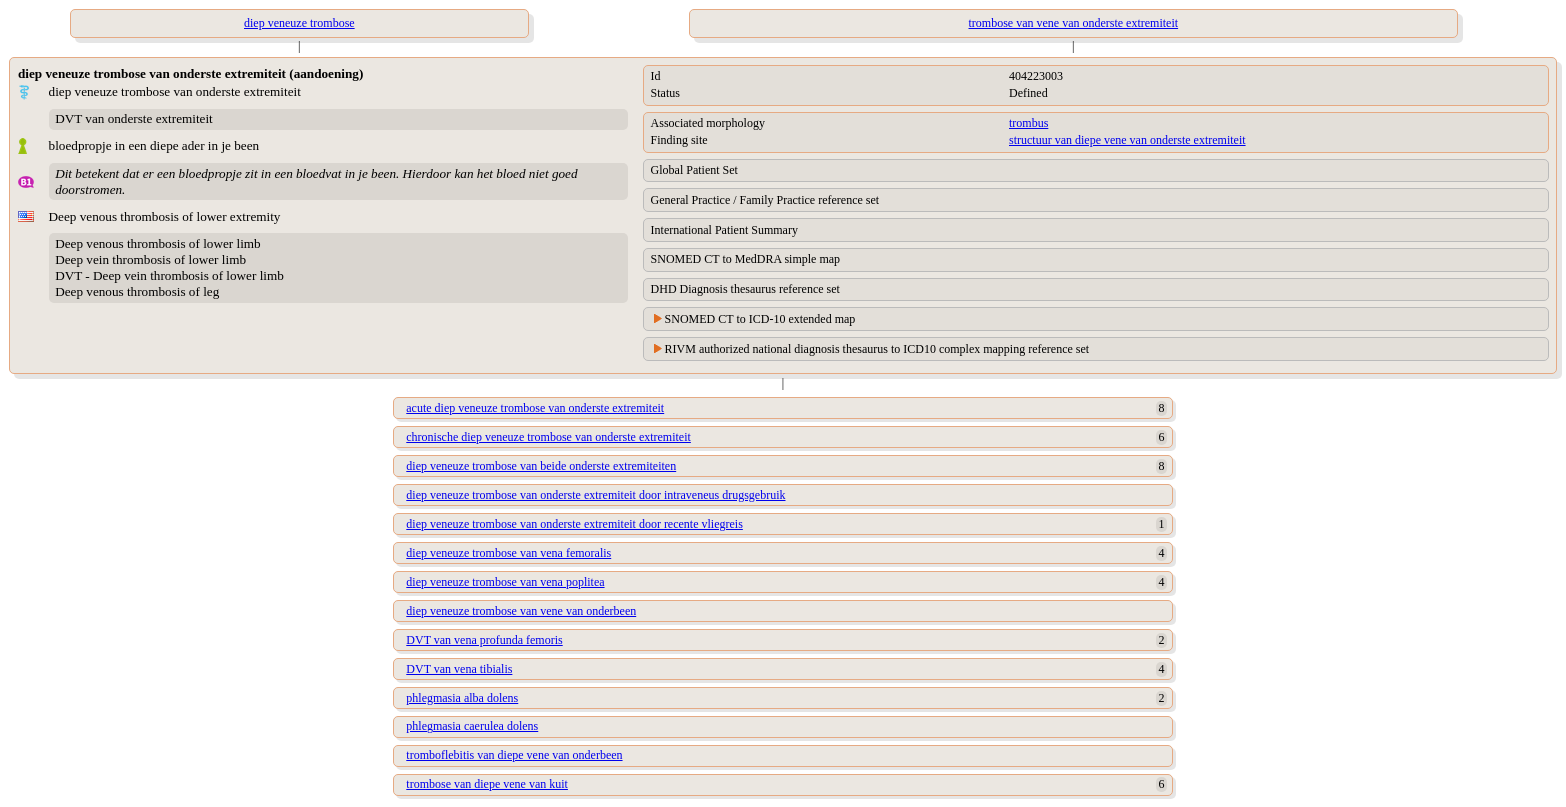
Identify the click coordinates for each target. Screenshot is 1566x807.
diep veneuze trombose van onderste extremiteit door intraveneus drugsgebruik (595, 495)
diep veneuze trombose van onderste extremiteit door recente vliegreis (574, 524)
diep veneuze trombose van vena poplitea (505, 582)
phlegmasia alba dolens (462, 698)
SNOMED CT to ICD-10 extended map (760, 319)
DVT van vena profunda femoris (484, 640)
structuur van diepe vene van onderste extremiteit (1127, 140)
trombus (1028, 123)
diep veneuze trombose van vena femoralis (508, 553)
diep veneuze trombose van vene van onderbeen (521, 611)
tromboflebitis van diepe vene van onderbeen (514, 755)
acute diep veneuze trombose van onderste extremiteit (535, 408)
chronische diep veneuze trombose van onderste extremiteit (548, 437)
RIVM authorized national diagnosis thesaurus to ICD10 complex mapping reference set (877, 349)
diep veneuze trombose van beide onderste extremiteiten (541, 466)
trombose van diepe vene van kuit (487, 784)
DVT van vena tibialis (459, 669)
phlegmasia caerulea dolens (472, 726)
